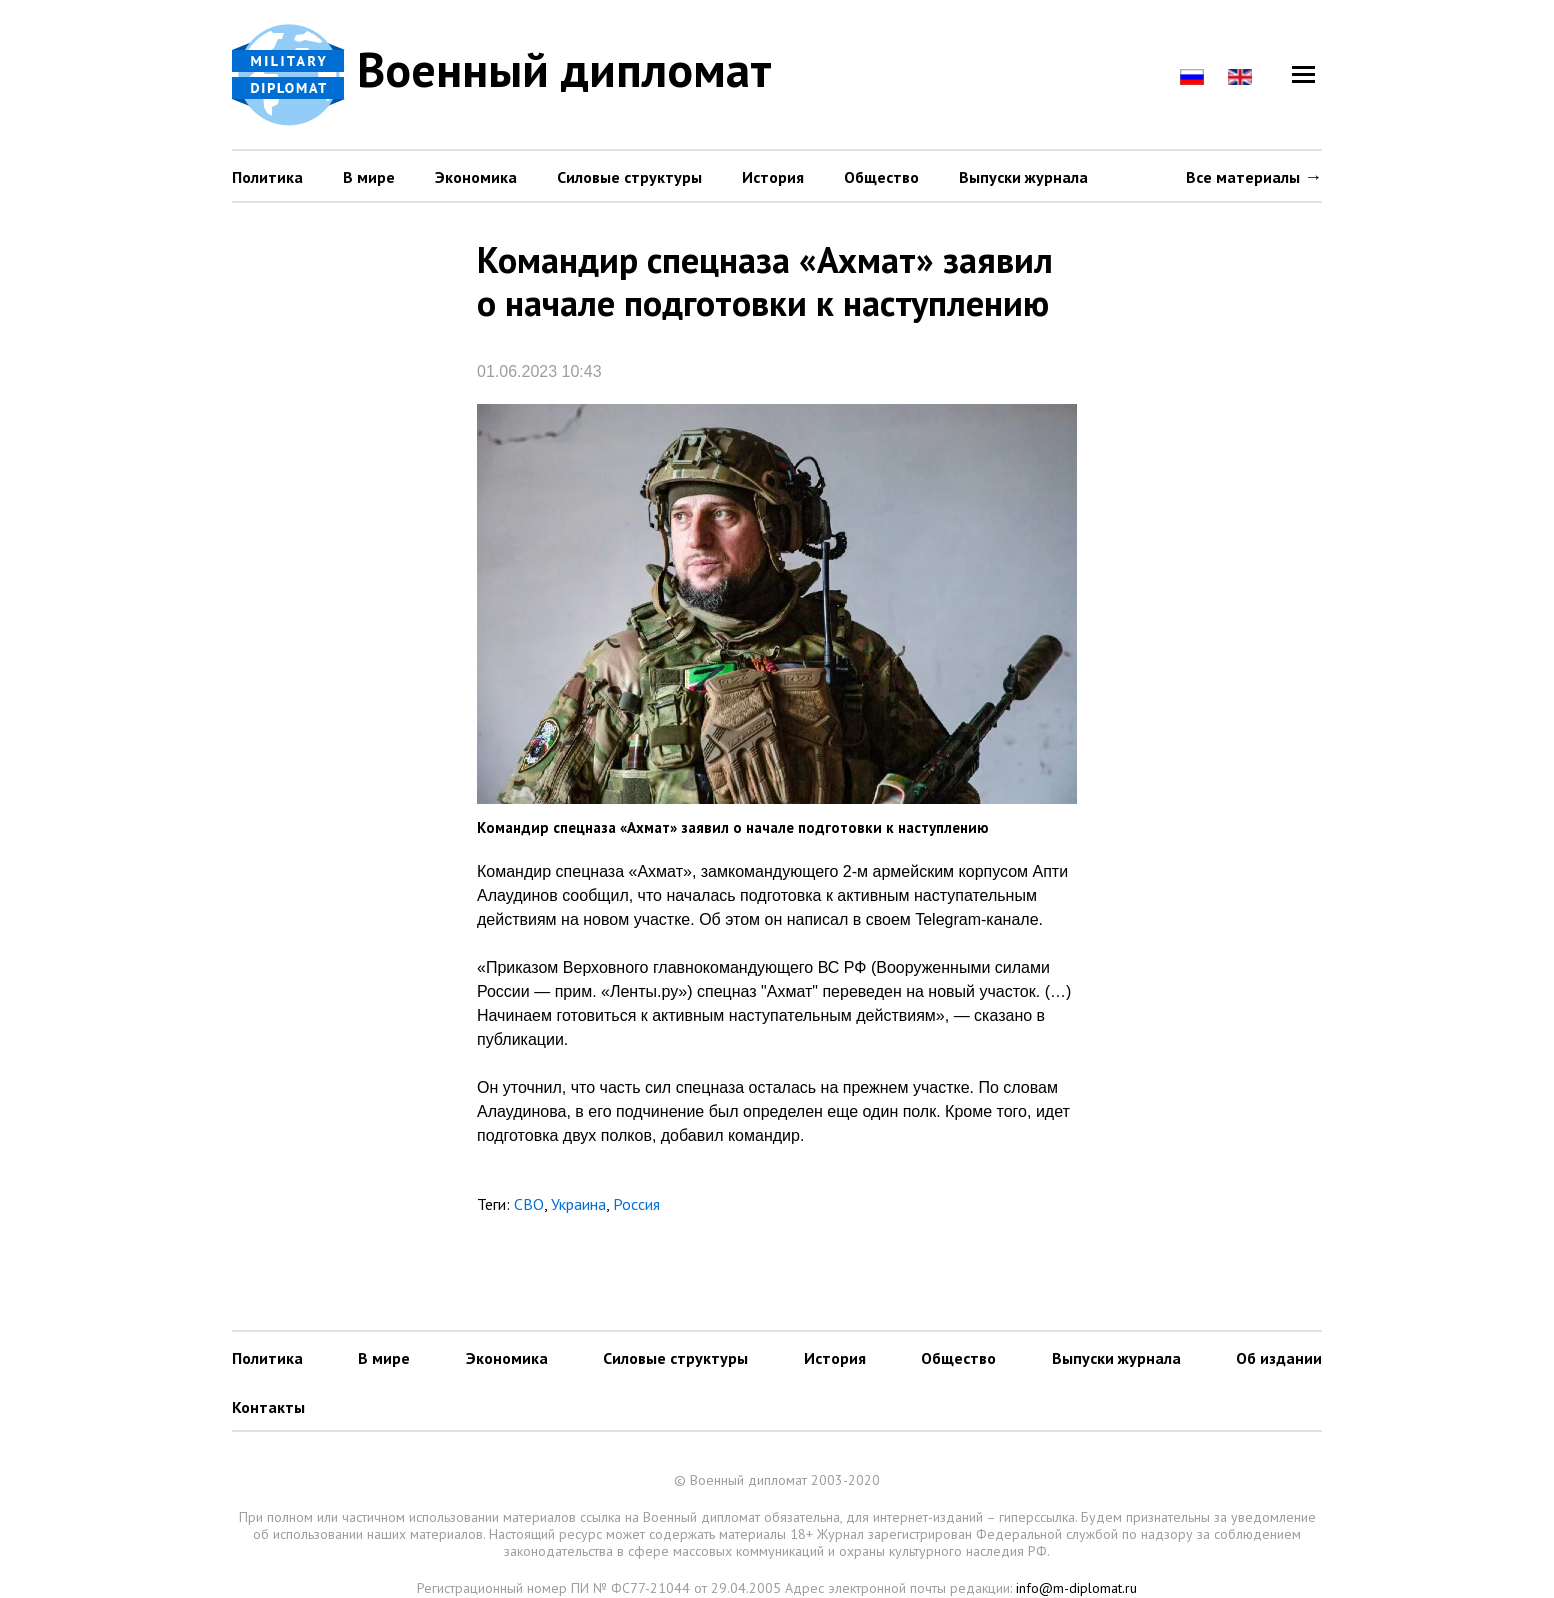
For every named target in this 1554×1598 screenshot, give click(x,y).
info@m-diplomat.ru (1076, 1588)
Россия (636, 1204)
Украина (578, 1204)
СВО (529, 1204)
